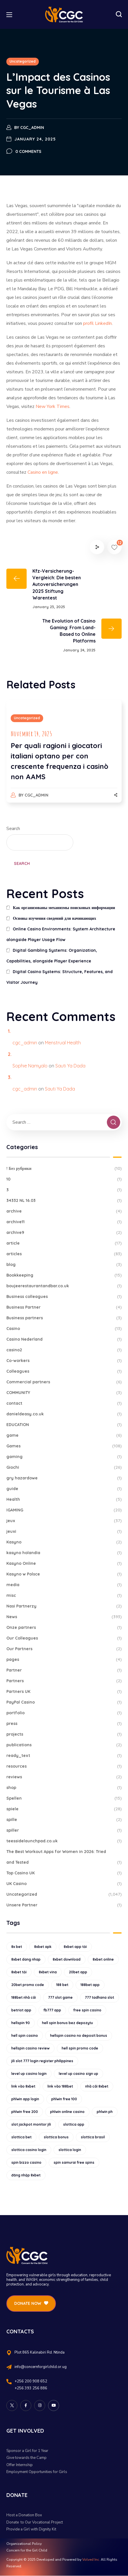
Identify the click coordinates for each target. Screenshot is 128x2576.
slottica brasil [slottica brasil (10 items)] (93, 2137)
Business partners (64, 1318)
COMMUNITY (64, 1392)
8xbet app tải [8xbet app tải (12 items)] (75, 1946)
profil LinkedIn (97, 323)
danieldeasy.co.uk (64, 1414)
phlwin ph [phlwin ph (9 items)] (105, 2111)
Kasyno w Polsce (64, 1574)
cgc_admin (32, 127)
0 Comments (28, 151)
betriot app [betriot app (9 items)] (21, 2010)
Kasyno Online (64, 1563)
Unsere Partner (64, 1905)
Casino (64, 1328)
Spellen (64, 1798)
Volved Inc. (91, 2559)
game (64, 1435)
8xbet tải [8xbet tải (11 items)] (19, 1972)
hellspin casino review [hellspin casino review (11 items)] (30, 2048)
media (64, 1585)
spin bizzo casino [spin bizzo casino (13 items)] (26, 2162)
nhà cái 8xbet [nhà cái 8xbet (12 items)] (96, 2086)
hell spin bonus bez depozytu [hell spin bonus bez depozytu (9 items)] (67, 2023)
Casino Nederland (64, 1339)
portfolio (64, 1713)
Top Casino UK (64, 1873)
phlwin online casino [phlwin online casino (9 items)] (67, 2111)
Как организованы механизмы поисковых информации (64, 907)
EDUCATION (64, 1424)
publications (64, 1745)
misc (64, 1595)
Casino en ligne (43, 472)
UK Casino (64, 1883)
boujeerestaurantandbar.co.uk (64, 1286)
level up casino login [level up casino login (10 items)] (29, 2073)
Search (13, 828)
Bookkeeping (64, 1275)
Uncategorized (23, 61)
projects (64, 1734)
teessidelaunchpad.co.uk (64, 1841)
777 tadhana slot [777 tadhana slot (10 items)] (99, 1997)
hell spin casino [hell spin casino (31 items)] (24, 2035)
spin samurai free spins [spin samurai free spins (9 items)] (74, 2162)
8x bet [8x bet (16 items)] (16, 1946)
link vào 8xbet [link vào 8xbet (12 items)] (23, 2086)
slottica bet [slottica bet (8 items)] (21, 2137)
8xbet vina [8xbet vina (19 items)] (48, 1972)
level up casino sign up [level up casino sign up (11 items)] (78, 2073)
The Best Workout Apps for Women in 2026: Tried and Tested (64, 1858)
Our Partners (64, 1649)
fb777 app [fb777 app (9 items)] (52, 2010)
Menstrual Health (63, 1043)
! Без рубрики (64, 1168)
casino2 (64, 1350)
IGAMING (64, 1510)
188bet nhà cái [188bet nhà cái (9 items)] (23, 1997)
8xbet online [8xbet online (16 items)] (103, 1959)
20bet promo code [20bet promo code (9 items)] (27, 1985)
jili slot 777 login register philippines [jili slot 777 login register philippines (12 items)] (42, 2061)
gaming (64, 1456)
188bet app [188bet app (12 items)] (90, 1985)
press (64, 1723)
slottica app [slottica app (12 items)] (73, 2124)
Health (64, 1499)
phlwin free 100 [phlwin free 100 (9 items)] (64, 2099)
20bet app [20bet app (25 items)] (78, 1972)
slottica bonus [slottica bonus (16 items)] (56, 2137)
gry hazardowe (64, 1478)
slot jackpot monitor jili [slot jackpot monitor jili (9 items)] (31, 2124)
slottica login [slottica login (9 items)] (69, 2150)
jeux (64, 1520)
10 (64, 1179)
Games (64, 1446)
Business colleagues (64, 1296)
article (64, 1243)
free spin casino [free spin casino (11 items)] (87, 2010)
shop (64, 1787)
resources (64, 1766)
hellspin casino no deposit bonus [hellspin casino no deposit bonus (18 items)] (78, 2035)
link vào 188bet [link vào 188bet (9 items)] (60, 2086)
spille (64, 1819)
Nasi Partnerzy (64, 1606)
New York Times (53, 406)
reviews (64, 1777)
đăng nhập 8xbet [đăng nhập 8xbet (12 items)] (26, 2175)
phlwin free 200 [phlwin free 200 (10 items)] (24, 2111)
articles (64, 1254)
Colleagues (64, 1371)
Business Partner (64, 1307)
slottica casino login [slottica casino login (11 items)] (28, 2150)
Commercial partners (64, 1382)
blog (64, 1264)
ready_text (64, 1755)
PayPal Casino (64, 1702)
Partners (64, 1681)
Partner (64, 1670)
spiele (64, 1809)
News (64, 1617)
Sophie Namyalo (29, 1066)
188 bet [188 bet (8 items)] (62, 1985)
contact (64, 1403)
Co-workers (64, 1360)
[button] (119, 14)
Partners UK (64, 1691)
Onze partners (64, 1627)
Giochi (64, 1467)
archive (64, 1211)
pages (64, 1659)
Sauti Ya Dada (70, 1066)
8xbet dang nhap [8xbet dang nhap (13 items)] (26, 1959)
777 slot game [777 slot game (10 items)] (60, 1997)
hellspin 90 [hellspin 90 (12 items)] (20, 2023)
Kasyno (64, 1542)
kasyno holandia (64, 1553)
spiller (64, 1830)
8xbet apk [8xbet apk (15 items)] (43, 1946)
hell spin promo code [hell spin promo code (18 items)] (80, 2048)
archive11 (64, 1222)
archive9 (64, 1232)
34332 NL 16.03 (64, 1200)
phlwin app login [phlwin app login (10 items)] (25, 2099)
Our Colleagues (64, 1638)
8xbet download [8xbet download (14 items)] (67, 1959)
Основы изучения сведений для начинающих (54, 918)
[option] (64, 757)
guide (64, 1488)
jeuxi (64, 1531)
